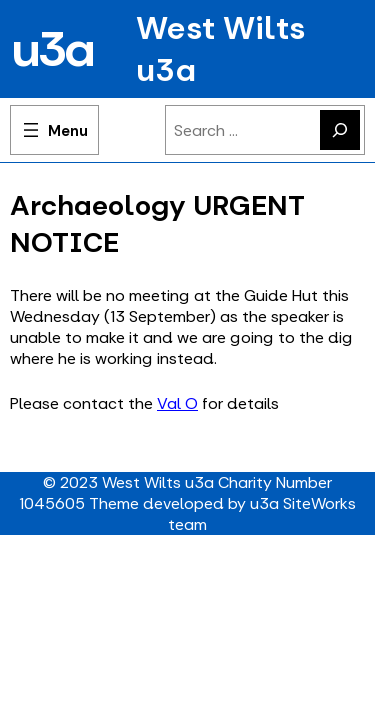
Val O (177, 403)
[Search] (340, 130)
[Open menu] (54, 130)
